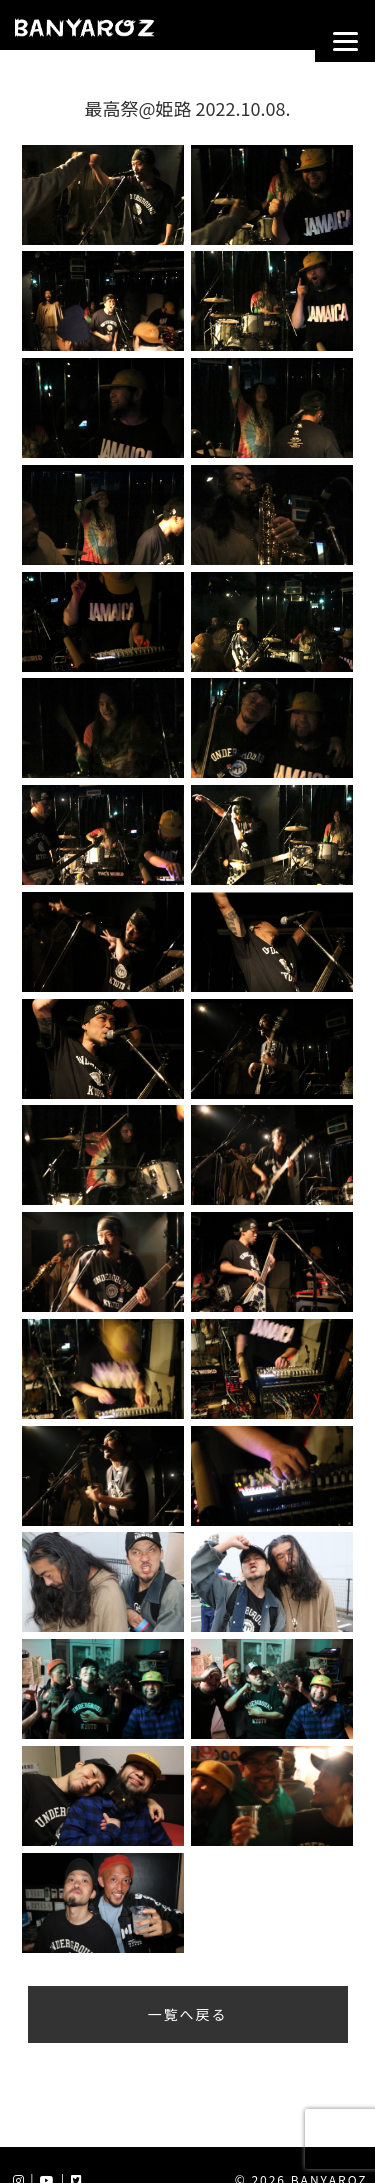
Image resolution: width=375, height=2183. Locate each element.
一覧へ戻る (188, 2014)
